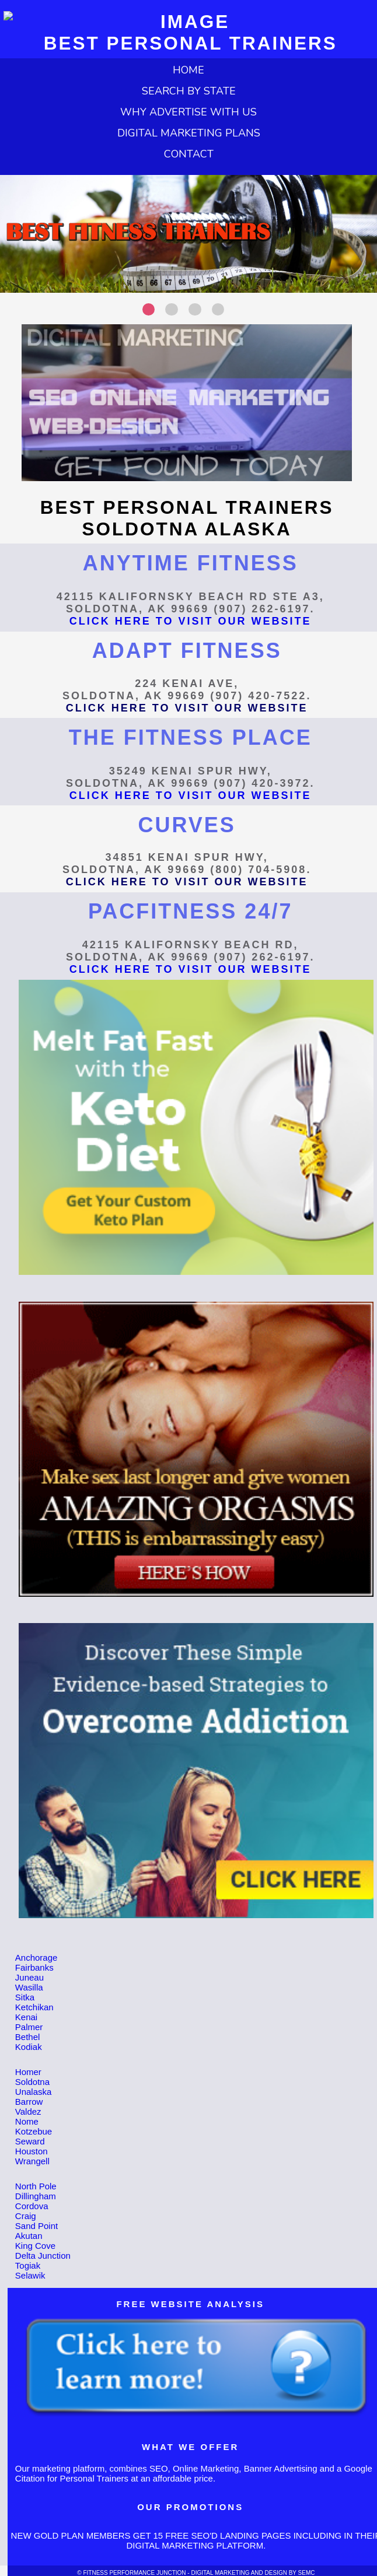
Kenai (26, 2017)
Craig (25, 2216)
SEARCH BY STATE (189, 91)
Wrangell (32, 2161)
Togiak (27, 2265)
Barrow (29, 2102)
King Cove (35, 2246)
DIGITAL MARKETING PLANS (188, 133)
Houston (31, 2151)
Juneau (29, 1977)
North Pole (36, 2186)
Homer (28, 2072)
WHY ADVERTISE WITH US (188, 112)
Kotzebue (33, 2131)
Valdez (28, 2111)
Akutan (29, 2236)
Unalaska (33, 2092)
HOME (188, 70)
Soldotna (32, 2082)
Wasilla (29, 1987)
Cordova (31, 2206)
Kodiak (28, 2047)
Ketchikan (34, 2007)
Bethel (27, 2037)
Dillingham (35, 2196)
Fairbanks (34, 1967)
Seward (30, 2141)
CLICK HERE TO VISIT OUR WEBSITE (190, 621)
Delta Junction (43, 2255)
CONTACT (189, 154)
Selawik (30, 2275)
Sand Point (36, 2226)
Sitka (24, 1997)
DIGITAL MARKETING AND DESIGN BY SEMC (253, 2573)
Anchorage (36, 1957)
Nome (27, 2121)
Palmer (29, 2027)
